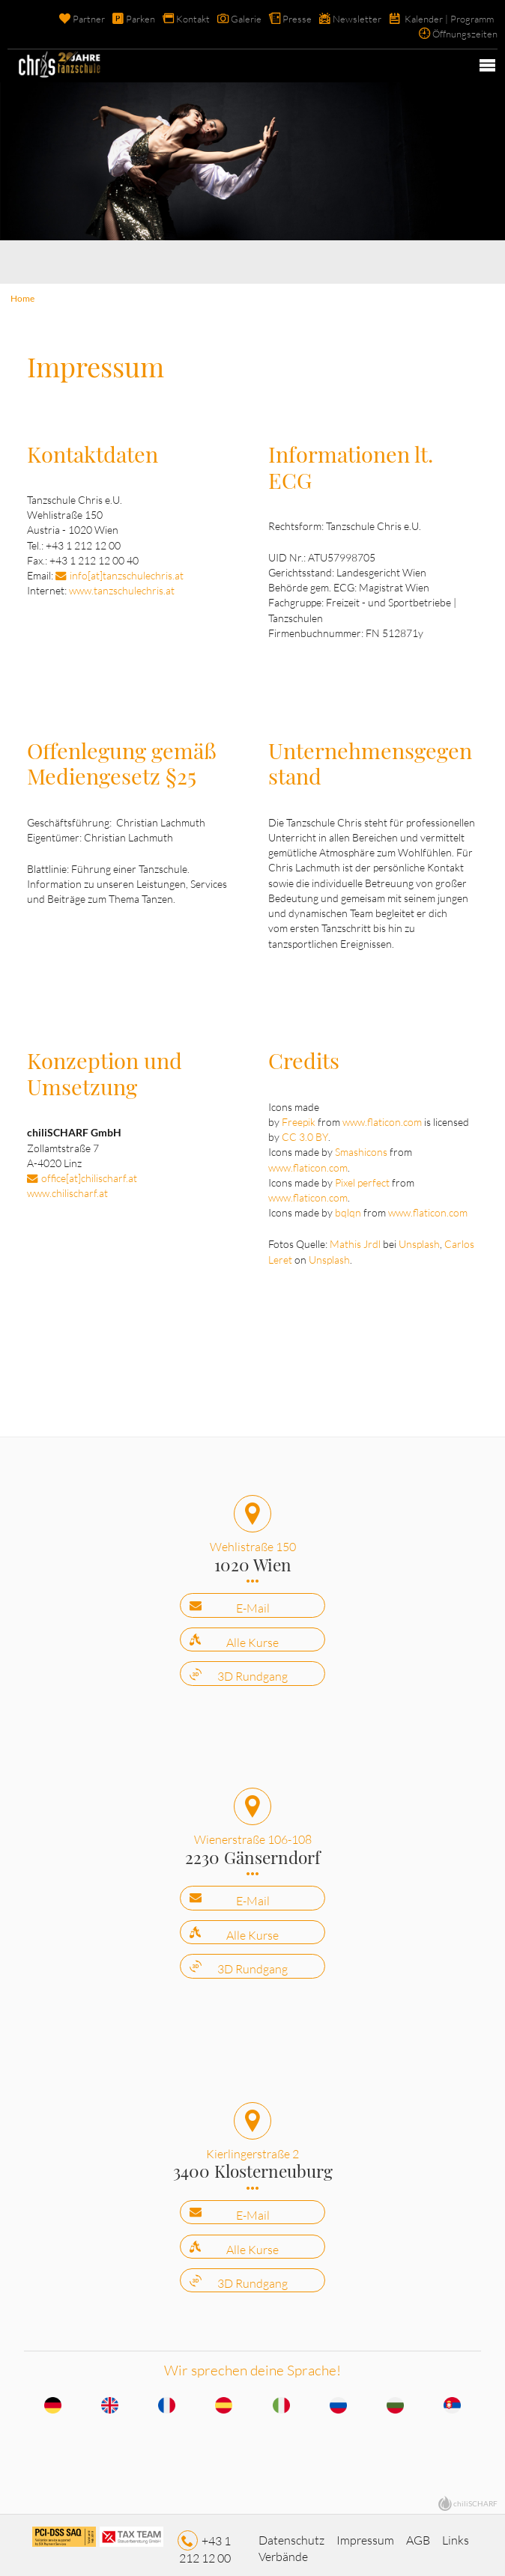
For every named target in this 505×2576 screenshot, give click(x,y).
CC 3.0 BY (304, 1133)
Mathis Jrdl (355, 1239)
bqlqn (348, 1208)
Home (22, 298)
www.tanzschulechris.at (122, 588)
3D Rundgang (252, 1670)
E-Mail (253, 1602)
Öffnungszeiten (465, 34)
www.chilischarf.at (67, 1189)
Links (455, 2531)
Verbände (283, 2547)
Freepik (298, 1118)
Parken (140, 19)
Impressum (365, 2531)
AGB (418, 2531)
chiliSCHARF (475, 2494)
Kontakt (193, 19)
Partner (89, 19)
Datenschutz (291, 2531)
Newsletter (357, 19)
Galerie (246, 19)
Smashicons (361, 1148)
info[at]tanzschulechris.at (127, 573)
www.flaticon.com (382, 1118)
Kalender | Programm (449, 19)
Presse (297, 19)
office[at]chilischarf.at (89, 1173)
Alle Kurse (252, 1636)
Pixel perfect (362, 1178)
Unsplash (419, 1239)
